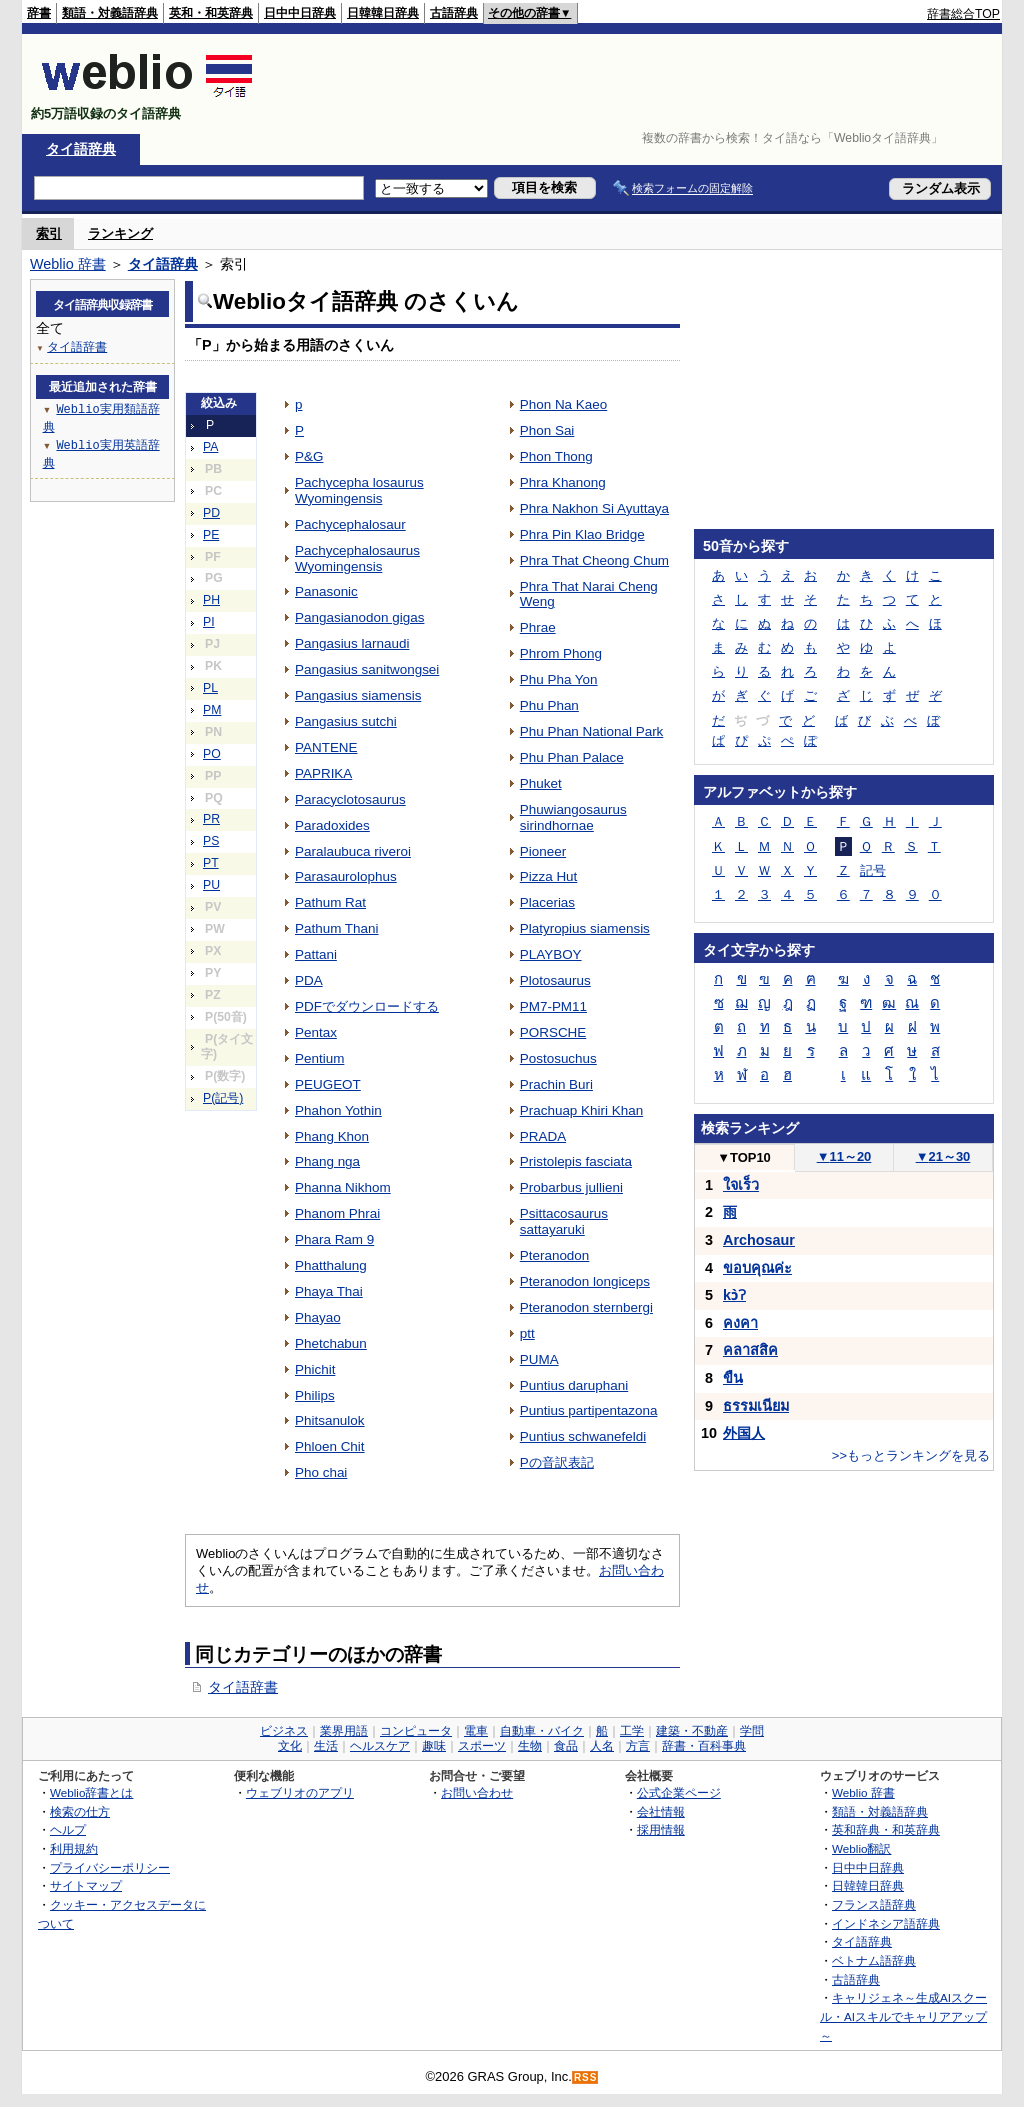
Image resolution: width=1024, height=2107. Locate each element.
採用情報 (661, 1829)
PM (212, 710)
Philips (315, 1395)
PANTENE (326, 747)
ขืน (733, 1378)
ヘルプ (68, 1829)
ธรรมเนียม (756, 1406)
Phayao (318, 1317)
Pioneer (543, 851)
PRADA (543, 1136)
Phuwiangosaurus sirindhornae (573, 817)
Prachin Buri (556, 1084)
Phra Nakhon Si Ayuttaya (594, 508)
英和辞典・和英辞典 (886, 1829)
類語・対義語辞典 (110, 13)
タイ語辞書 (243, 1687)
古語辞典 (454, 13)
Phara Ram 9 (334, 1239)
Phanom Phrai (337, 1213)
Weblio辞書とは (91, 1792)
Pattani (316, 954)
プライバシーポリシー (110, 1867)
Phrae (538, 627)
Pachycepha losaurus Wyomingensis (359, 490)
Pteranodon (555, 1255)
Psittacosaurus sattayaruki (564, 1221)
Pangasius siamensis (358, 695)
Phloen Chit (330, 1446)
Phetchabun (331, 1343)
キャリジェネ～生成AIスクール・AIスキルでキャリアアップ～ (903, 2016)
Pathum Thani (337, 928)
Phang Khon (332, 1136)
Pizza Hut (549, 876)
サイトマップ (86, 1885)
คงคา (740, 1323)
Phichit (315, 1369)
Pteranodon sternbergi (586, 1307)
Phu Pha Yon (559, 679)
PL (210, 688)
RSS (586, 2077)
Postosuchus (558, 1058)
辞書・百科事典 (704, 1746)
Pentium (319, 1058)
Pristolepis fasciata (576, 1161)
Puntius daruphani (574, 1385)
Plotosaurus (555, 980)
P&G (309, 456)
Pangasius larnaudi (352, 643)
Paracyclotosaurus (350, 799)
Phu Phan (549, 705)
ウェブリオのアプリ (300, 1792)
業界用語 (344, 1731)
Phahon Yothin (338, 1110)
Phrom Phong (561, 653)
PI (209, 622)
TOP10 (744, 1157)
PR (211, 819)
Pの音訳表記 (557, 1462)
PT (211, 863)
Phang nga (327, 1161)
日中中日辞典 (300, 13)
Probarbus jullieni (571, 1187)
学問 (752, 1731)
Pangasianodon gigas (359, 617)
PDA (309, 980)
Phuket (541, 783)
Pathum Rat (330, 902)
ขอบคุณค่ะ (757, 1268)
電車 (476, 1731)
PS (211, 841)
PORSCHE (553, 1032)
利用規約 (74, 1848)
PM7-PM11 (553, 1006)
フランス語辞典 (874, 1904)
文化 (290, 1746)
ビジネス (284, 1731)
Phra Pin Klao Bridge (582, 534)
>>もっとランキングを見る (911, 1455)
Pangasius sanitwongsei (367, 669)
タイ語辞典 (81, 149)
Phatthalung (331, 1265)
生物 (530, 1746)
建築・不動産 (692, 1731)
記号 (873, 870)
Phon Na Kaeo (564, 404)
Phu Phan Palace (572, 757)
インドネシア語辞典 (886, 1923)
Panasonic (326, 591)
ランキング (120, 233)
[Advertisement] (636, 84)
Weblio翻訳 (861, 1848)
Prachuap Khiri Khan (581, 1110)
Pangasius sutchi (346, 721)
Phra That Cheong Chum (594, 560)
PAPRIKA (323, 773)
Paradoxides (332, 825)
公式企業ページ (679, 1792)
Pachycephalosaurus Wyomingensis (357, 558)
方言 (638, 1746)
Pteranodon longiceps (585, 1281)
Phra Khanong (563, 482)
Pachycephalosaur (350, 524)
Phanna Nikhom (343, 1187)
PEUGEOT (328, 1084)
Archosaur (759, 1240)
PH (211, 600)
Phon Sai (547, 430)
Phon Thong (556, 456)
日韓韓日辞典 (383, 13)
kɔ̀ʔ (734, 1295)
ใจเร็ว (741, 1185)
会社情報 (661, 1811)
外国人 (744, 1433)
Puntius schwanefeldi (583, 1436)
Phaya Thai (329, 1291)
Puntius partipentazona (589, 1410)
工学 (632, 1731)
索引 (49, 233)
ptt (527, 1333)
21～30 (943, 1156)
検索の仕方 (80, 1811)
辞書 (39, 13)
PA (210, 447)
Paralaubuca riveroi (353, 851)
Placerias (547, 902)
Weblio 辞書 (68, 264)
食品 (566, 1746)
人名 (602, 1746)
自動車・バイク (542, 1731)
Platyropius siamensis (585, 928)
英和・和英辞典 (211, 13)
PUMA (539, 1359)
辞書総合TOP (963, 14)
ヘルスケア (380, 1746)
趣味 (434, 1746)
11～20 (844, 1156)
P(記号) (223, 1098)
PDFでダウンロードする (367, 1006)
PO (212, 754)
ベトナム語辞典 (874, 1960)
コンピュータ (416, 1731)
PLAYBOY (551, 954)
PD (211, 513)
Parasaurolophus (346, 876)
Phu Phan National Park (592, 731)
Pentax (316, 1032)
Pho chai (321, 1472)
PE (211, 535)
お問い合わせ (477, 1792)
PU (211, 885)
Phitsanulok (330, 1420)
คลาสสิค (750, 1350)
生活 (326, 1746)
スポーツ (482, 1746)
